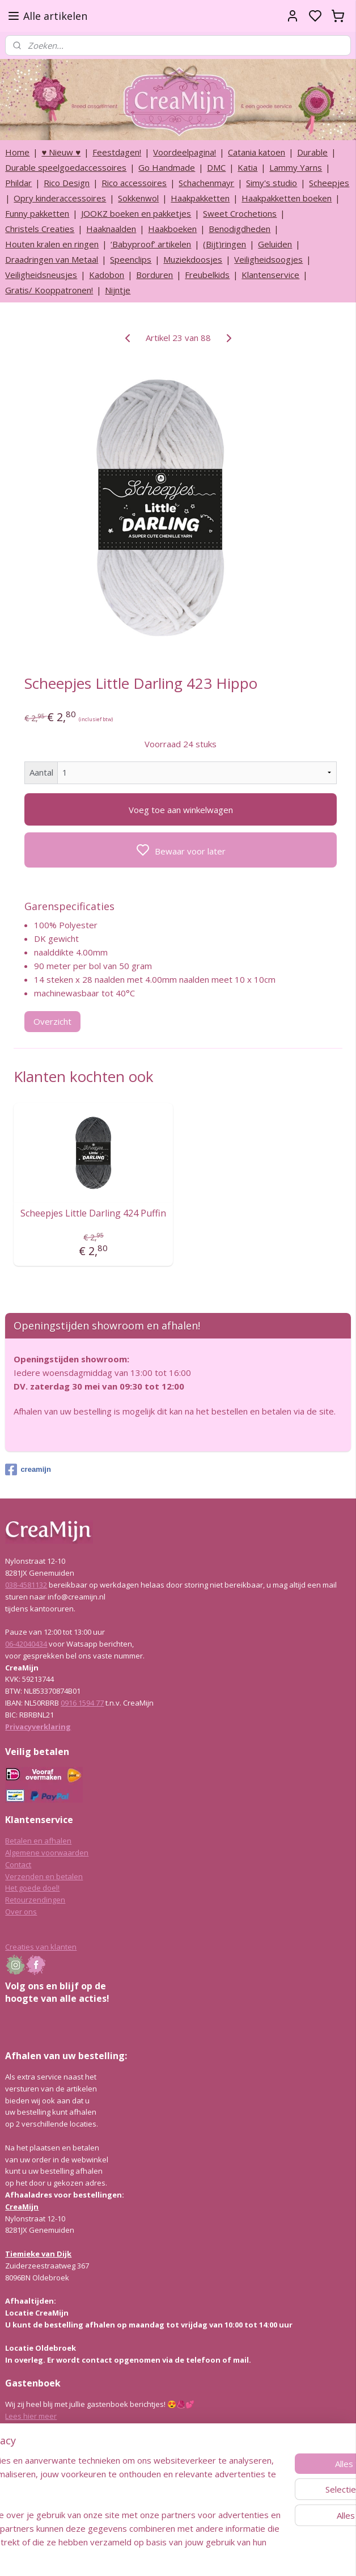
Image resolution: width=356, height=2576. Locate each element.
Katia (247, 167)
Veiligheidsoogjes (268, 259)
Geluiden (275, 244)
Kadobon (106, 274)
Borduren (154, 274)
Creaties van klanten (41, 1947)
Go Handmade (166, 167)
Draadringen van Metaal (51, 259)
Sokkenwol (138, 198)
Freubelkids (207, 274)
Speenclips (130, 259)
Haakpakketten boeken (286, 198)
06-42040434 (26, 1644)
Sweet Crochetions (240, 213)
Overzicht (52, 1020)
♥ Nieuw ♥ (60, 152)
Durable (312, 152)
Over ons (21, 1911)
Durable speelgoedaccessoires (65, 167)
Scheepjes (329, 182)
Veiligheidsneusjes (41, 274)
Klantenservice (270, 274)
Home (17, 152)
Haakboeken (172, 228)
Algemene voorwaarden (46, 1852)
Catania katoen (256, 152)
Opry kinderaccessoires (60, 198)
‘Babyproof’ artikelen (151, 244)
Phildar (18, 182)
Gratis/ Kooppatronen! (49, 290)
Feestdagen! (116, 152)
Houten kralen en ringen (52, 244)
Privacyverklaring (38, 1726)
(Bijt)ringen (224, 244)
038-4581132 (26, 1585)
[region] (103, 2480)
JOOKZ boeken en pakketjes (136, 213)
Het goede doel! (32, 1888)
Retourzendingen (35, 1900)
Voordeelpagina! (184, 152)
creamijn (27, 1469)
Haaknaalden (111, 228)
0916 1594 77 (82, 1703)
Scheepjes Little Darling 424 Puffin (93, 1213)
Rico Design (67, 182)
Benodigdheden (239, 228)
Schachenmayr (206, 182)
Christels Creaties (39, 228)
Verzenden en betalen (44, 1876)
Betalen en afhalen (38, 1841)
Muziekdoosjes (192, 259)
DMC (216, 167)
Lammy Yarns (295, 167)
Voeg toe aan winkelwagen (181, 809)
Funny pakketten (37, 213)
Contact (18, 1864)
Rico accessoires (134, 182)
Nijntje (117, 290)
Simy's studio (271, 182)
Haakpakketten (200, 198)
